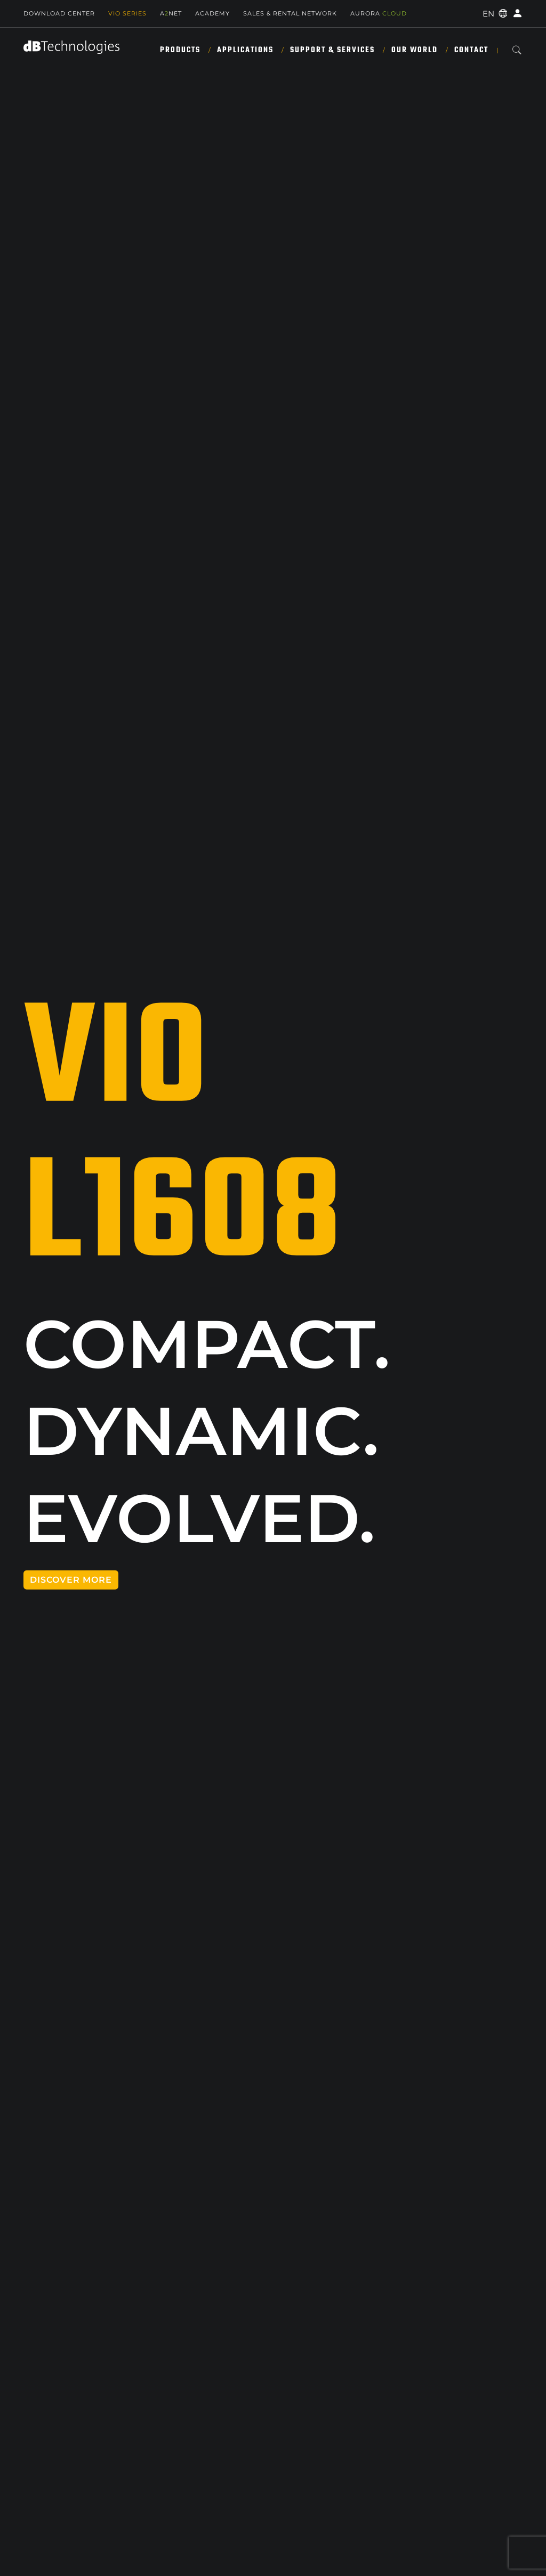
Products (180, 50)
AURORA (378, 13)
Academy (212, 13)
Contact (471, 50)
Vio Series (127, 13)
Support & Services (332, 50)
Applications (245, 50)
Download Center (59, 13)
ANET (171, 13)
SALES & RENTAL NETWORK (290, 13)
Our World (414, 50)
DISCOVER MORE (71, 1580)
